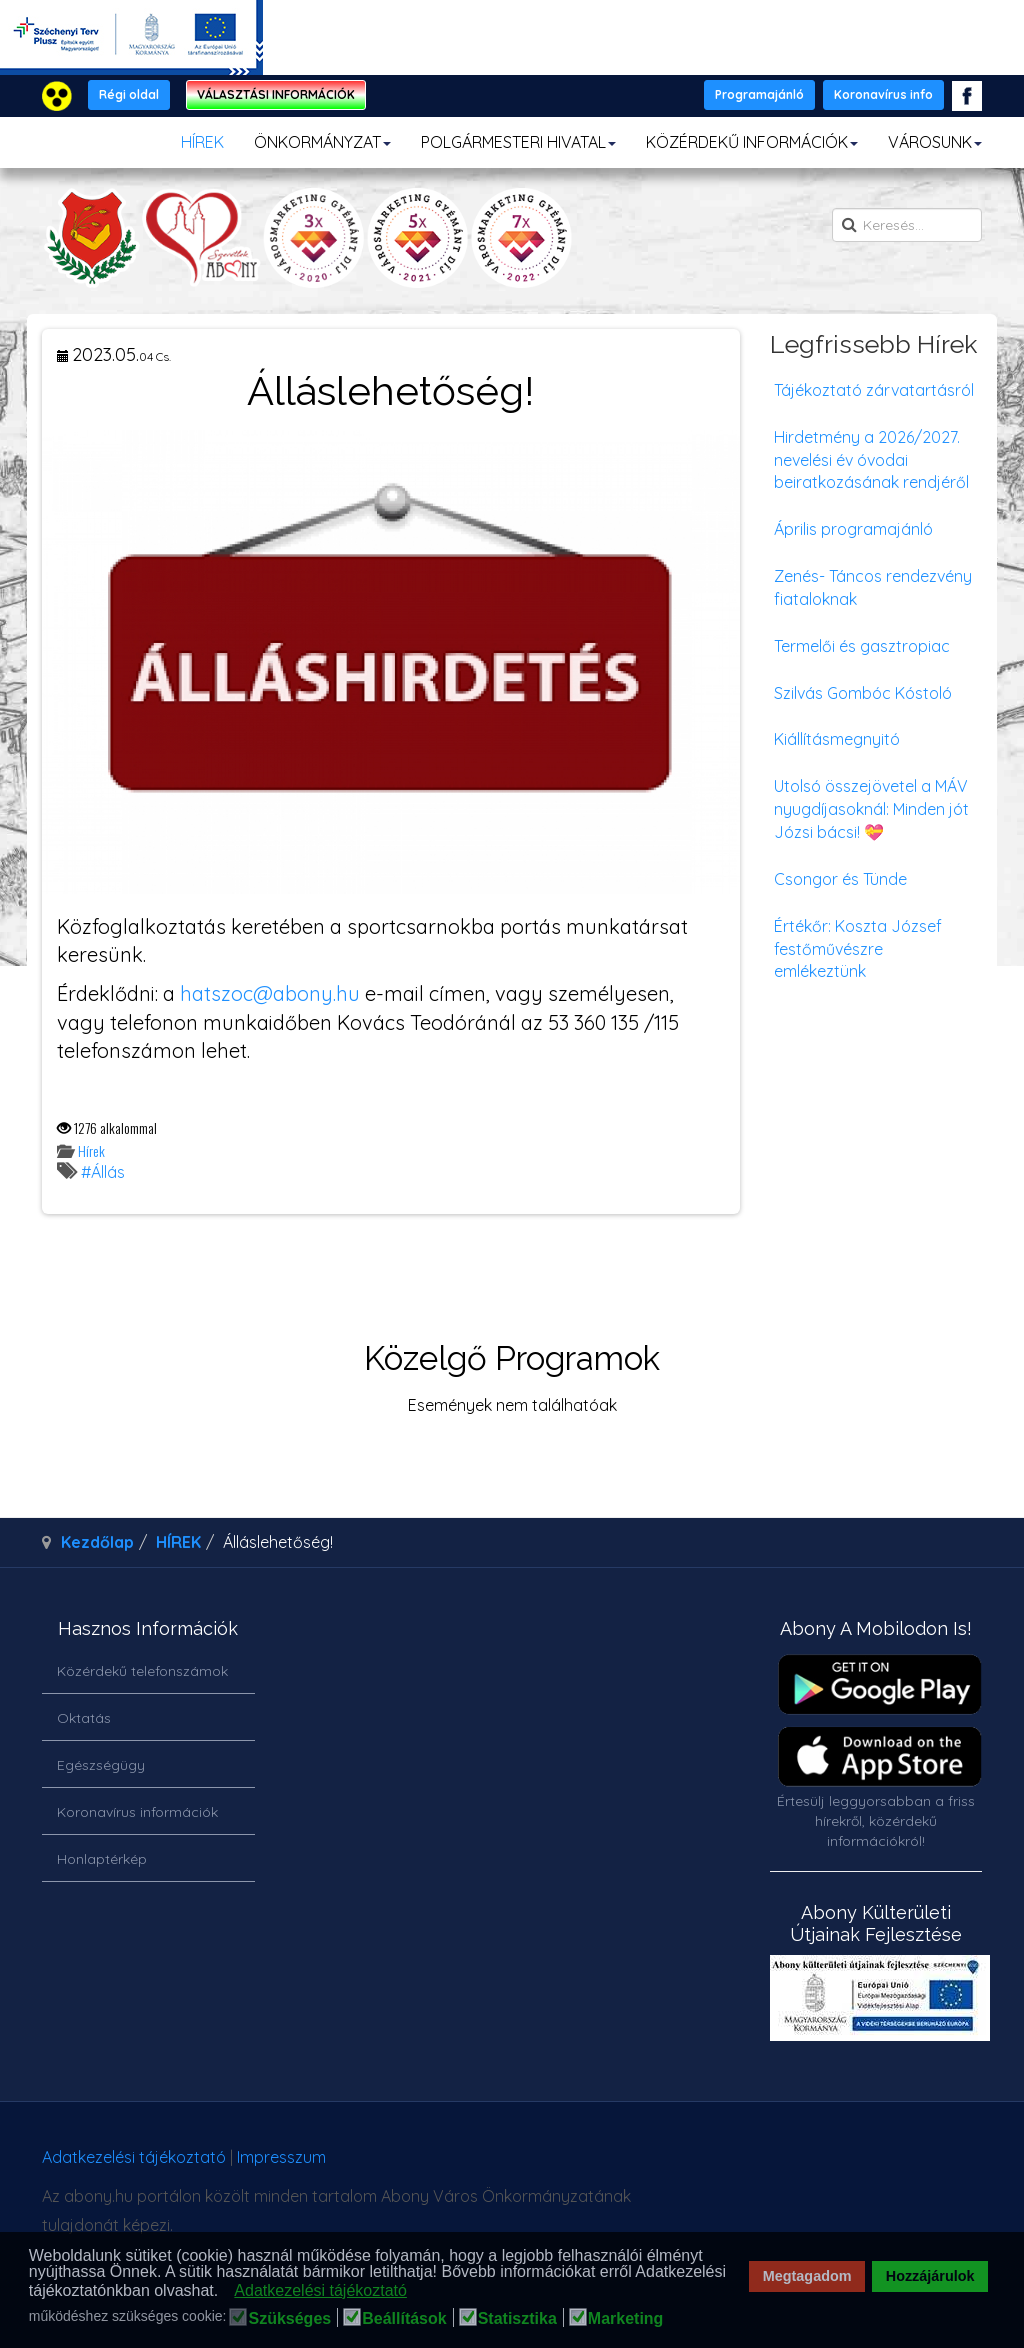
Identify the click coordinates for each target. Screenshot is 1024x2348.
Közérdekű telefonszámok (142, 1671)
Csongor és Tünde (840, 879)
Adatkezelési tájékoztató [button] (320, 2290)
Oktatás (84, 1718)
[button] (224, 2292)
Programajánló (759, 94)
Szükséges (289, 2319)
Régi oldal (129, 94)
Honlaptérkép (102, 1859)
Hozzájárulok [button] (930, 2276)
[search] (907, 225)
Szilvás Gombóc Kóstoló (863, 693)
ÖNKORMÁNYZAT (322, 142)
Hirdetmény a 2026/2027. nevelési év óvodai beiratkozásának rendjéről (871, 460)
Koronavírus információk (137, 1812)
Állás (108, 1172)
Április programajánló (853, 529)
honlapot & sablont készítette (766, 2164)
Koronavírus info (883, 94)
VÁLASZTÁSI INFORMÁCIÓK (276, 94)
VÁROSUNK (935, 142)
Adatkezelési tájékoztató (134, 2157)
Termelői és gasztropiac (862, 646)
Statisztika (517, 2319)
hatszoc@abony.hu (270, 993)
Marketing (626, 2319)
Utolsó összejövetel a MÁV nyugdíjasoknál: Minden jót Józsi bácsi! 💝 (871, 809)
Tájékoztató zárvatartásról (874, 390)
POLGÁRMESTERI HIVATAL (518, 142)
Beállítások (404, 2319)
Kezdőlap (97, 1542)
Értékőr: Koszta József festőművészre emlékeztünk (858, 949)
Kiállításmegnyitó (837, 739)
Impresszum (281, 2157)
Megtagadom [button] (807, 2276)
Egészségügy (101, 1765)
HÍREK (202, 142)
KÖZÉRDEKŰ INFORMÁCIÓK (752, 142)
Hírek (91, 1150)
